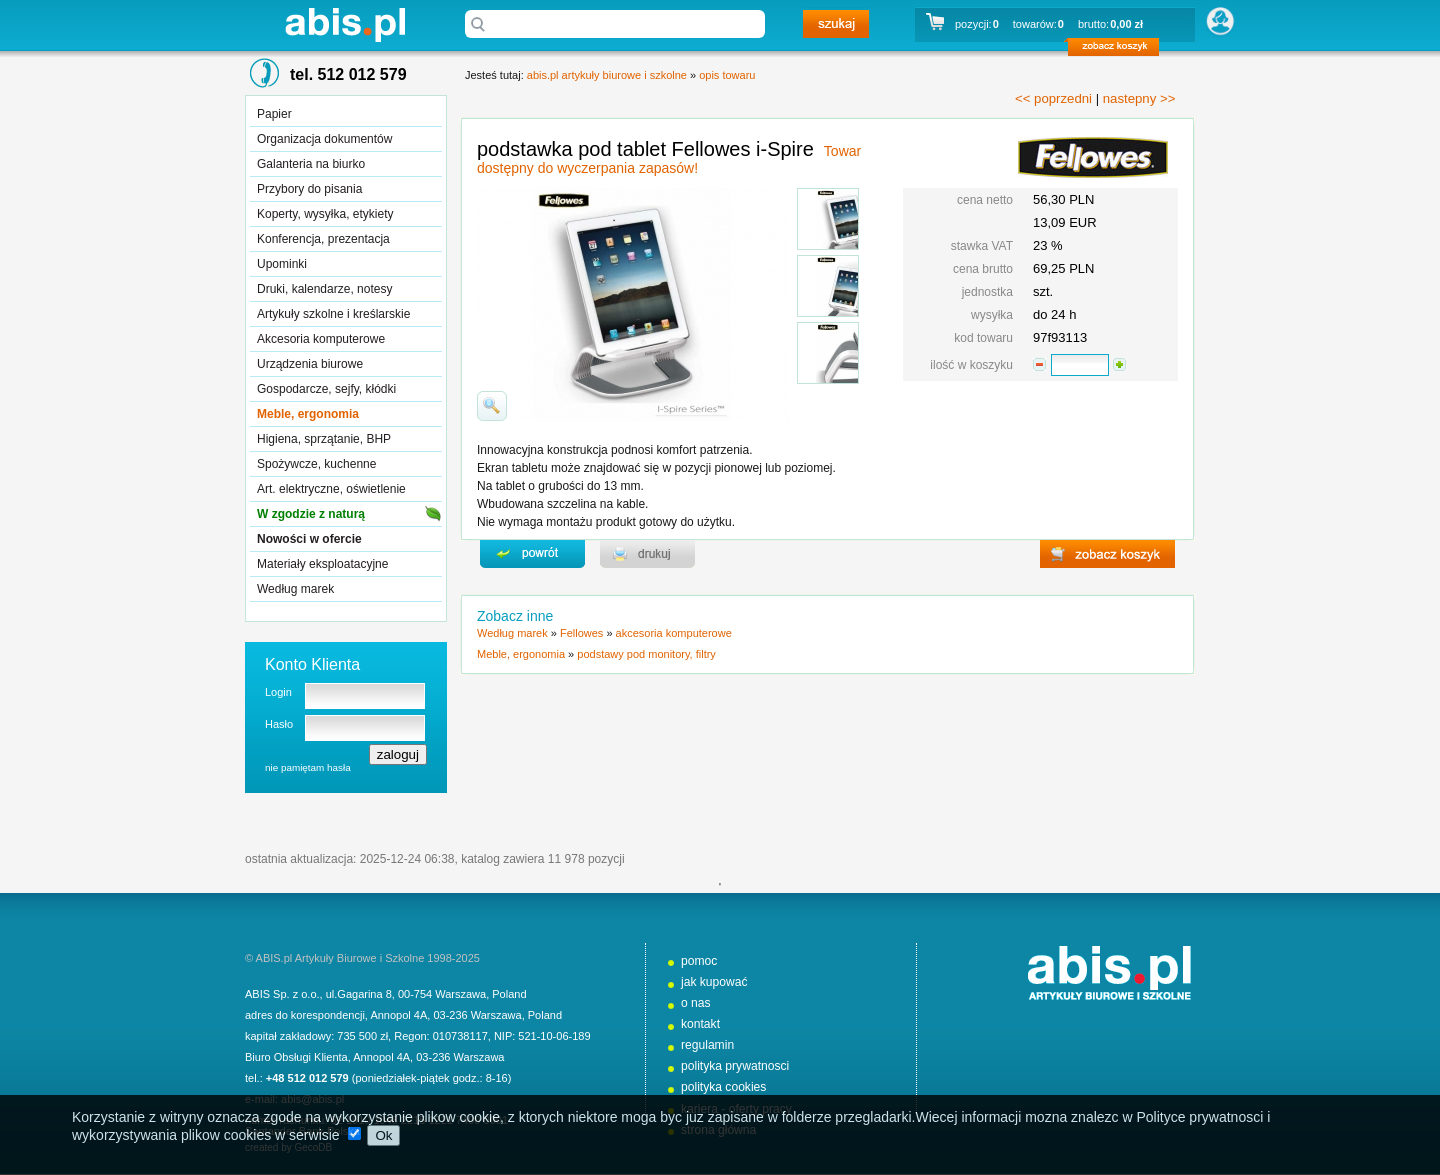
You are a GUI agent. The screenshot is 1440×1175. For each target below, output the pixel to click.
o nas (696, 1003)
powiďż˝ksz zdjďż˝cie (492, 406)
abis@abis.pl (312, 1099)
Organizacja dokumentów (324, 139)
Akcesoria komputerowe (321, 339)
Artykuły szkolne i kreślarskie (333, 314)
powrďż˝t (532, 554)
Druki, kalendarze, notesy (324, 289)
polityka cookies (723, 1087)
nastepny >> (1139, 98)
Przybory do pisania (309, 189)
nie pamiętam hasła (308, 767)
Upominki (282, 264)
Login (278, 692)
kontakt (700, 1024)
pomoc (699, 961)
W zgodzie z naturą (311, 514)
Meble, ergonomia (308, 414)
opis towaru (727, 75)
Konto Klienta (312, 664)
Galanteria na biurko (311, 164)
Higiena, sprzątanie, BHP (324, 439)
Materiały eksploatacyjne (322, 564)
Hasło (279, 724)
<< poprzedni (1053, 98)
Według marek (295, 589)
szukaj (836, 24)
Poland (509, 994)
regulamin (707, 1045)
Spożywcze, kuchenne (316, 464)
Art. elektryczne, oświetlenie (331, 489)
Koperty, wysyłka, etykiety (325, 214)
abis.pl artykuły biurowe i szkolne (345, 24)
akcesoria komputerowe (674, 633)
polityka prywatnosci (735, 1066)
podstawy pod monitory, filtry (646, 654)
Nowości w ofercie (309, 539)
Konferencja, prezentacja (323, 239)
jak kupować (714, 982)
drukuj (647, 554)
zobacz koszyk (1119, 50)
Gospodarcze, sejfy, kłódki (326, 389)
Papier (274, 114)
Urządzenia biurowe (310, 364)
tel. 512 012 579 (348, 74)
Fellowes (581, 633)
